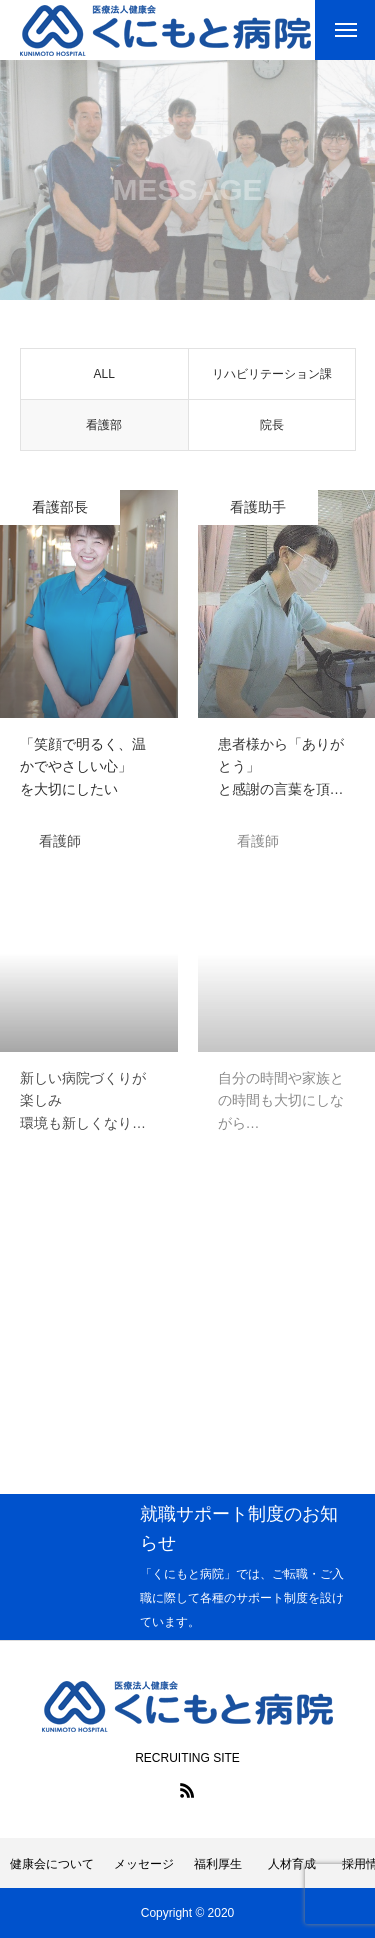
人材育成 (298, 1864)
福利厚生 (218, 1864)
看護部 (104, 429)
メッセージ (144, 1864)
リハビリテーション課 (272, 378)
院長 (272, 429)
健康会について (52, 1864)
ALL (104, 378)
